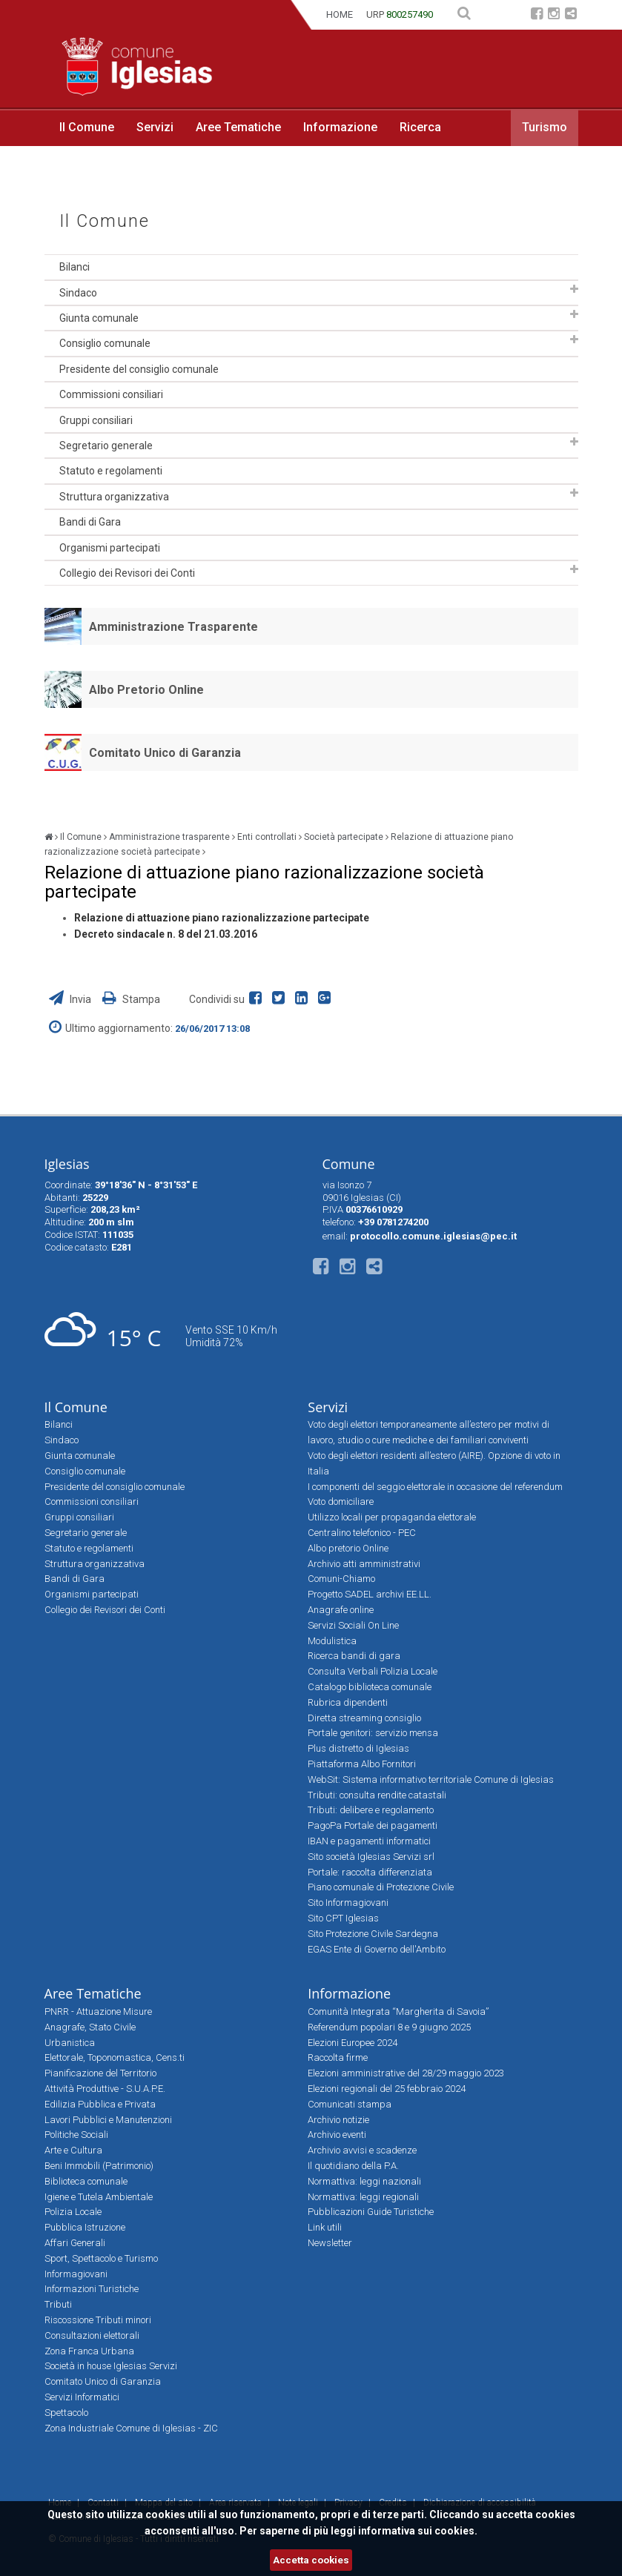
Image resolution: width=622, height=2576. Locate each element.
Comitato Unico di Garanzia (165, 753)
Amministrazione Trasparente (173, 627)
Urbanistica (69, 2042)
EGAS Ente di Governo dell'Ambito (377, 1949)
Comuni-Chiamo (341, 1578)
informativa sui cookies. (417, 2531)
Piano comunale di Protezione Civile (381, 1887)
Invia (71, 999)
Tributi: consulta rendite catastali (377, 1795)
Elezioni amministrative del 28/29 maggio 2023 (406, 2073)
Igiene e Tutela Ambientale (98, 2196)
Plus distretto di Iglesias (358, 1748)
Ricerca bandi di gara (354, 1655)
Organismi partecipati (109, 548)
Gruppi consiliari (96, 420)
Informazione (340, 127)
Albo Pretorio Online (146, 690)
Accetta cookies (311, 2560)
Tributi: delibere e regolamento (371, 1809)
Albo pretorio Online (348, 1548)
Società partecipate (343, 837)
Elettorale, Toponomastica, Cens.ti (114, 2057)
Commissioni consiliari (111, 394)
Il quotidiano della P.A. (353, 2165)
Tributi (58, 2304)
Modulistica (332, 1640)
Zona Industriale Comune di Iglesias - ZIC (131, 2428)
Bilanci (74, 267)
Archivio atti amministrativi (364, 1563)
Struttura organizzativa (114, 497)
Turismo (544, 127)
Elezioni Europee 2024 (352, 2042)
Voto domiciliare (341, 1501)
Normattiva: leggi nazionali (364, 2181)
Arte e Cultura (73, 2150)
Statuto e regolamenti (110, 471)
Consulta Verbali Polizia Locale (372, 1671)
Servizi (154, 127)
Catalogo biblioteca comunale (369, 1686)
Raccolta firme (338, 2057)
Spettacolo (66, 2412)
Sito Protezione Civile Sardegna (373, 1933)
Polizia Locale (73, 2211)
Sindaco (78, 293)
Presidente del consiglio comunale (139, 369)
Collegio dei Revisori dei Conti (127, 573)
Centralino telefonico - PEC (362, 1532)
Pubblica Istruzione (84, 2227)
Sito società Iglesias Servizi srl (371, 1856)
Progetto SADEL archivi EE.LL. (369, 1594)
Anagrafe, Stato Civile (90, 2027)
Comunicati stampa (349, 2104)
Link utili (325, 2227)
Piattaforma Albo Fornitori (362, 1763)
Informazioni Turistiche (91, 2288)
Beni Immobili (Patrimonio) (98, 2165)
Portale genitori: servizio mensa (373, 1732)
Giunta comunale (99, 318)
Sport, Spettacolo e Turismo (101, 2258)
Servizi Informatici (81, 2397)
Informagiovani (75, 2273)
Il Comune (86, 127)
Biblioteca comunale (86, 2181)
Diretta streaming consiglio (364, 1718)
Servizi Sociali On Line (353, 1625)
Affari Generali (74, 2242)
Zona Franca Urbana (89, 2351)
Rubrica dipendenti (348, 1702)
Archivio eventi (337, 2134)
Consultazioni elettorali (91, 2335)
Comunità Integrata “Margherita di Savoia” (398, 2011)
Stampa (131, 999)
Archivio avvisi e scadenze (362, 2150)
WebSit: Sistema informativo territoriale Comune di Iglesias (431, 1779)
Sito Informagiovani (348, 1902)
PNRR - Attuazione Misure (98, 2011)
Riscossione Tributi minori (97, 2319)
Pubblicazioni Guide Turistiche (371, 2211)
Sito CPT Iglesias (343, 1918)
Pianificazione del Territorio (100, 2073)
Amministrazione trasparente (169, 837)
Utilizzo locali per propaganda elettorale (392, 1517)
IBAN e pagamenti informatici (369, 1841)
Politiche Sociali (76, 2134)
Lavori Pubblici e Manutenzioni (108, 2119)
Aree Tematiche (238, 127)
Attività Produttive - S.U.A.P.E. (104, 2088)
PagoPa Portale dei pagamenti (372, 1825)
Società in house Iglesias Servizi (110, 2365)
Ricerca (420, 127)
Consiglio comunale (104, 343)
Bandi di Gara (90, 522)
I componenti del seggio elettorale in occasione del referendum (435, 1486)
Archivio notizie (338, 2119)
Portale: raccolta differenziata (370, 1872)
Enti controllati (267, 837)
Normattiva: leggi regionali (363, 2196)
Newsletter (330, 2242)
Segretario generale (106, 445)
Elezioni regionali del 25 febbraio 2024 (387, 2088)
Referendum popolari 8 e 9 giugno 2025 (389, 2027)
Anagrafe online (341, 1609)
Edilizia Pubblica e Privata (100, 2104)
